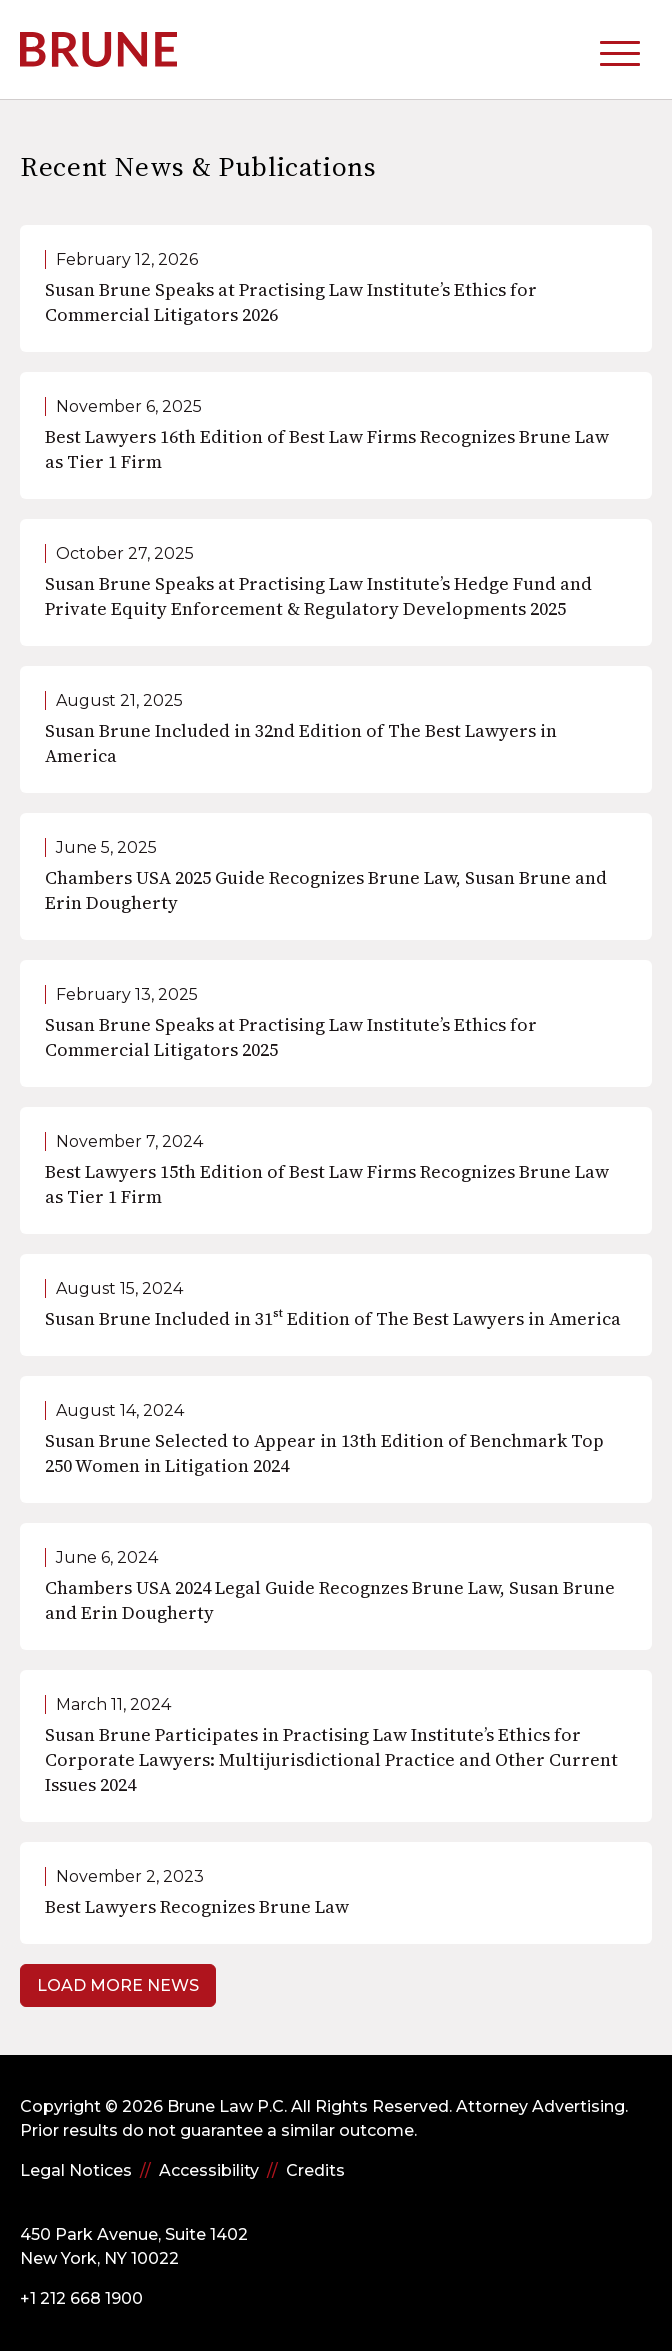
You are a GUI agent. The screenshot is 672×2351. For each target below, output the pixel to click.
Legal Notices (76, 2170)
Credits (315, 2170)
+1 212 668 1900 (81, 2298)
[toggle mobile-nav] (620, 49)
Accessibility (209, 2170)
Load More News (118, 1985)
